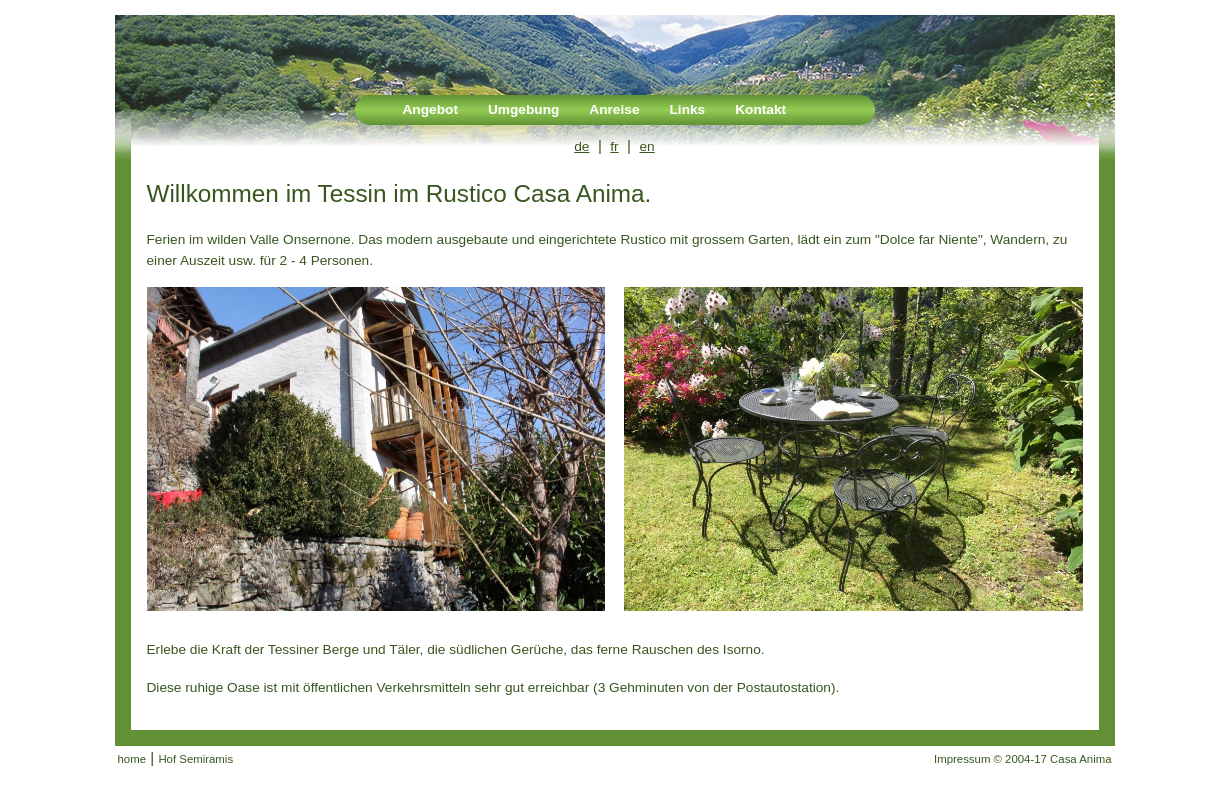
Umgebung (523, 109)
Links (687, 109)
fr (614, 146)
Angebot (430, 109)
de (581, 146)
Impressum (962, 759)
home (132, 759)
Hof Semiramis (195, 759)
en (647, 146)
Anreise (614, 109)
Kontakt (760, 109)
